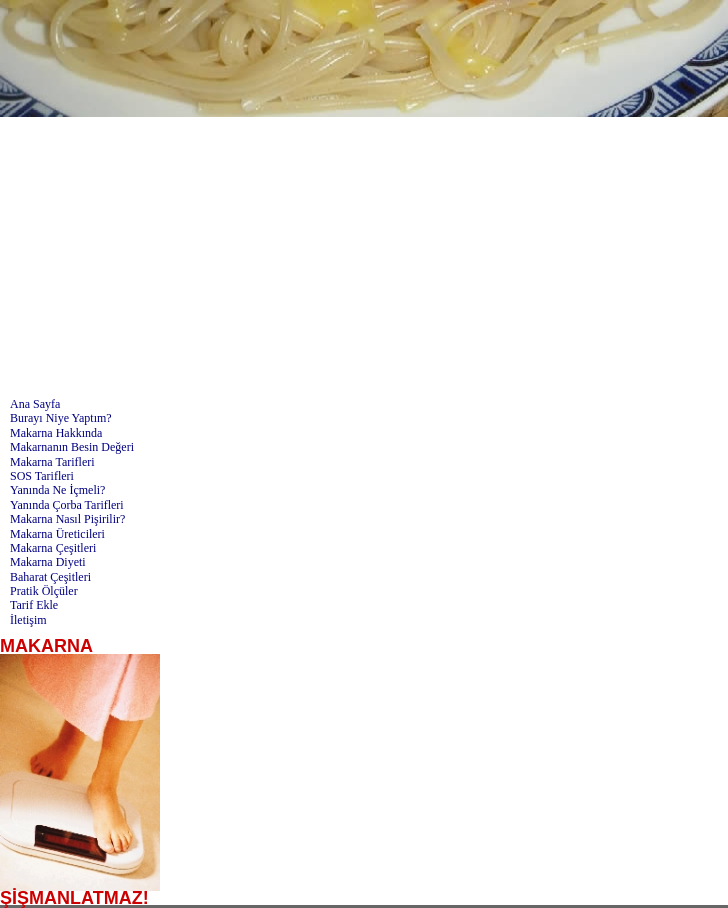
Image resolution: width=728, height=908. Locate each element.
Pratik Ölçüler (44, 591)
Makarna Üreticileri (57, 534)
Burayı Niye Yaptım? (61, 418)
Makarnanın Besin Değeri (72, 447)
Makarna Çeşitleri (53, 548)
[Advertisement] (364, 257)
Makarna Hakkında (56, 433)
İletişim (28, 620)
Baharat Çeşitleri (50, 577)
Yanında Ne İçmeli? (57, 490)
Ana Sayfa (35, 404)
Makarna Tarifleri (52, 462)
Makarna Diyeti (48, 562)
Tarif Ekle (34, 605)
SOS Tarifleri (42, 476)
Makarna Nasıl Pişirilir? (67, 519)
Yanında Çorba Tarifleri (67, 505)
